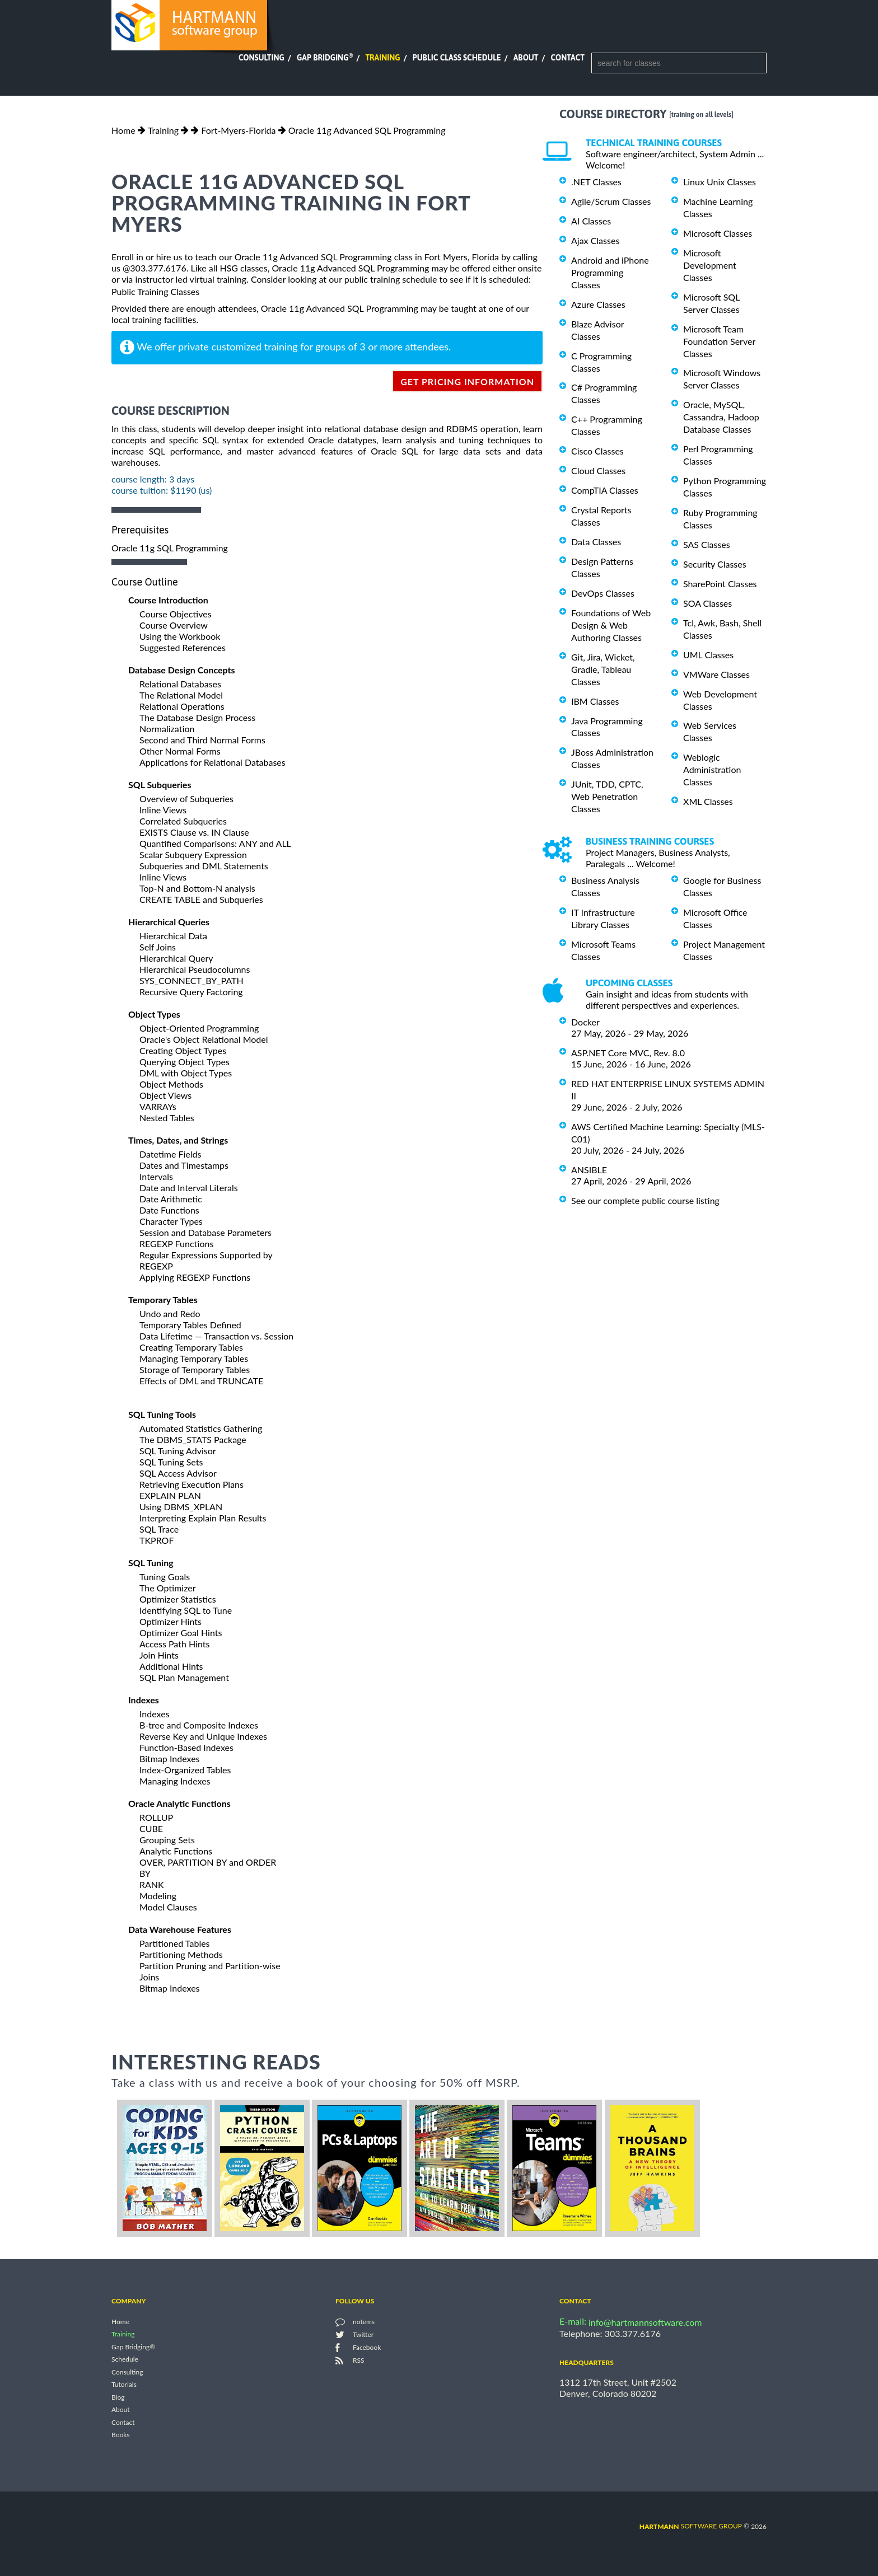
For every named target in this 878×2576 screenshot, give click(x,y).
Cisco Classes (597, 451)
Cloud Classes (598, 470)
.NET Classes (596, 181)
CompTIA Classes (604, 490)
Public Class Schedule (457, 57)
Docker (585, 1022)
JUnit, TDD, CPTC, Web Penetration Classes (607, 796)
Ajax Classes (595, 240)
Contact (568, 57)
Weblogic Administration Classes (712, 769)
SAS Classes (706, 544)
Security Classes (714, 564)
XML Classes (708, 801)
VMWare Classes (716, 674)
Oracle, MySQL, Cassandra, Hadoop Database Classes (721, 416)
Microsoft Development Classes (709, 265)
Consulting (261, 57)
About (526, 57)
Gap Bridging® (133, 2347)
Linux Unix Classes (719, 181)
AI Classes (591, 221)
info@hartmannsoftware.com (645, 2322)
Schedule (124, 2359)
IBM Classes (595, 701)
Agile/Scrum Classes (611, 201)
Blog (117, 2397)
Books (120, 2435)
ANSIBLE (589, 1169)
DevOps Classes (602, 593)
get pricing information (467, 381)
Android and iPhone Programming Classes (610, 272)
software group (690, 2526)
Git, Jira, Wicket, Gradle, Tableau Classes (603, 669)
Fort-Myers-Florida (238, 130)
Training (382, 57)
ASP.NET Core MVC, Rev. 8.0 (628, 1052)
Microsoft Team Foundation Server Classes (719, 341)
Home (123, 130)
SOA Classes (707, 603)
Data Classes (596, 541)
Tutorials (124, 2385)
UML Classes (708, 654)
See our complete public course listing (645, 1200)
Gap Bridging (325, 57)
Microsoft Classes (717, 233)
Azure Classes (598, 304)
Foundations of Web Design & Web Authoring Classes (611, 625)
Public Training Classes (155, 291)
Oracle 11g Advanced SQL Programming (367, 130)
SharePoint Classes (720, 583)
